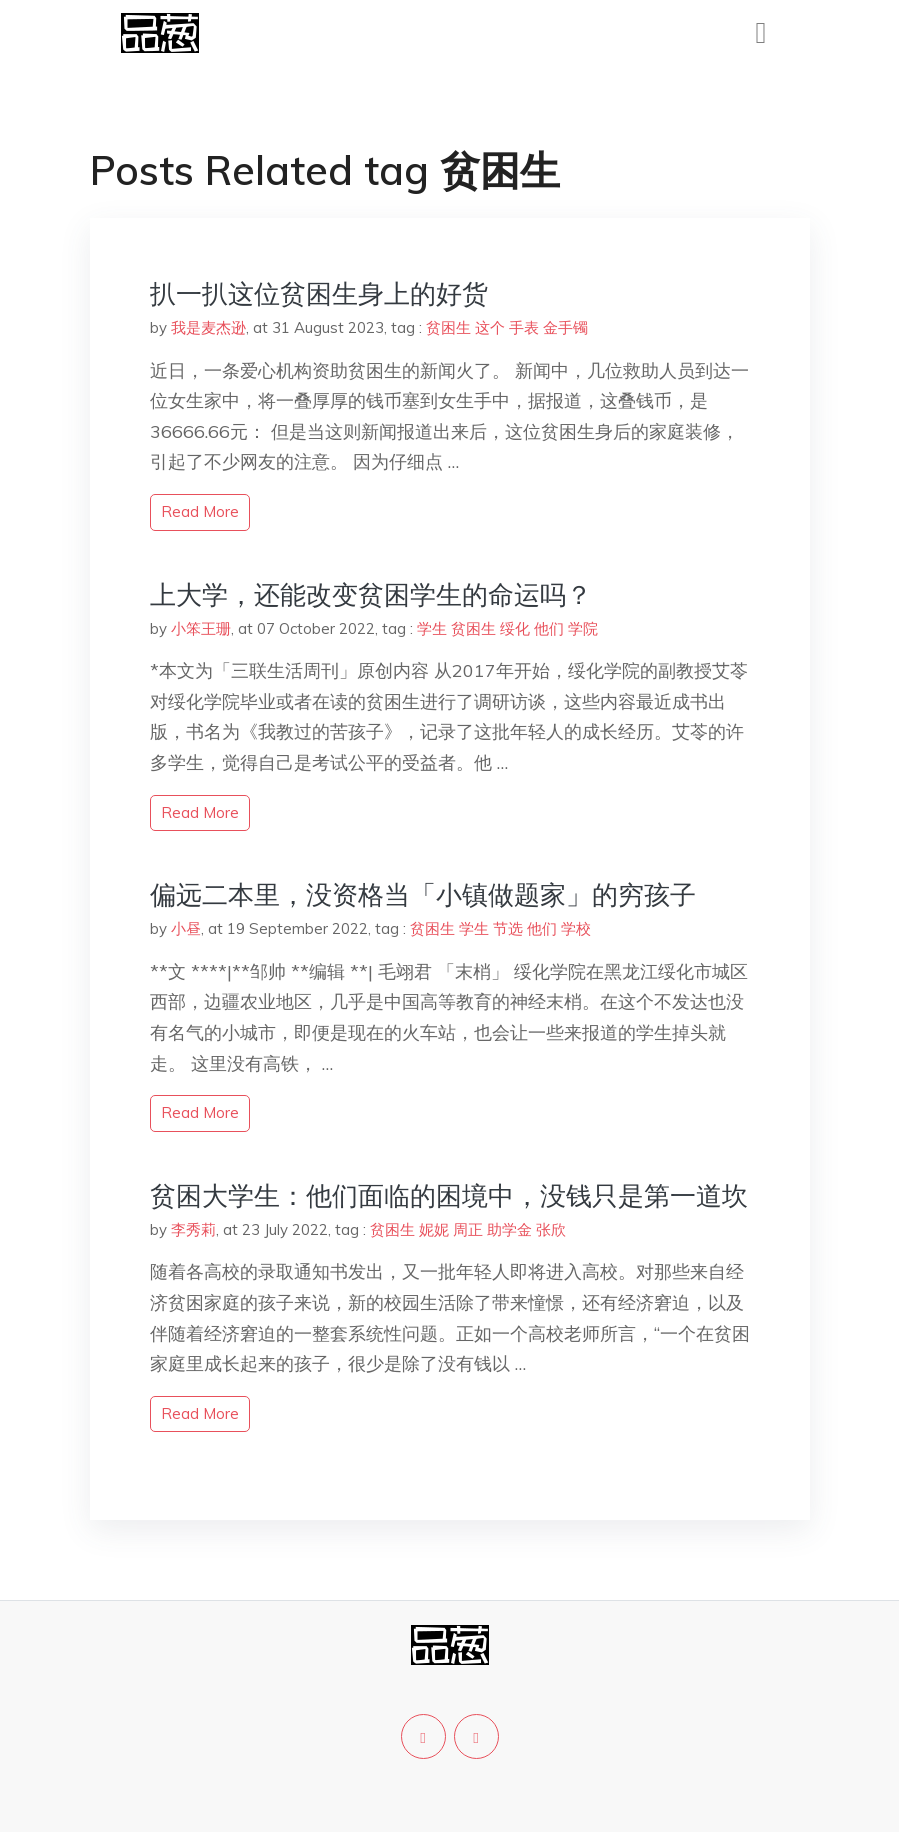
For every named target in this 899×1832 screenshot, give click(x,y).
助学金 (509, 1229)
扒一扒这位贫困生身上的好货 (319, 293)
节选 (508, 928)
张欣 (551, 1229)
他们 (549, 628)
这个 (490, 327)
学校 (576, 928)
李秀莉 (193, 1229)
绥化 (515, 628)
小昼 (186, 928)
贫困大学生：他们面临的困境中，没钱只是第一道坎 (449, 1195)
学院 (583, 628)
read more (200, 511)
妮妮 (434, 1229)
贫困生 (448, 327)
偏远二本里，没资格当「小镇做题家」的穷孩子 (423, 894)
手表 (524, 327)
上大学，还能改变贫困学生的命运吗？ (371, 594)
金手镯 (565, 327)
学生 (432, 628)
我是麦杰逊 (208, 327)
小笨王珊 (201, 628)
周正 (468, 1229)
